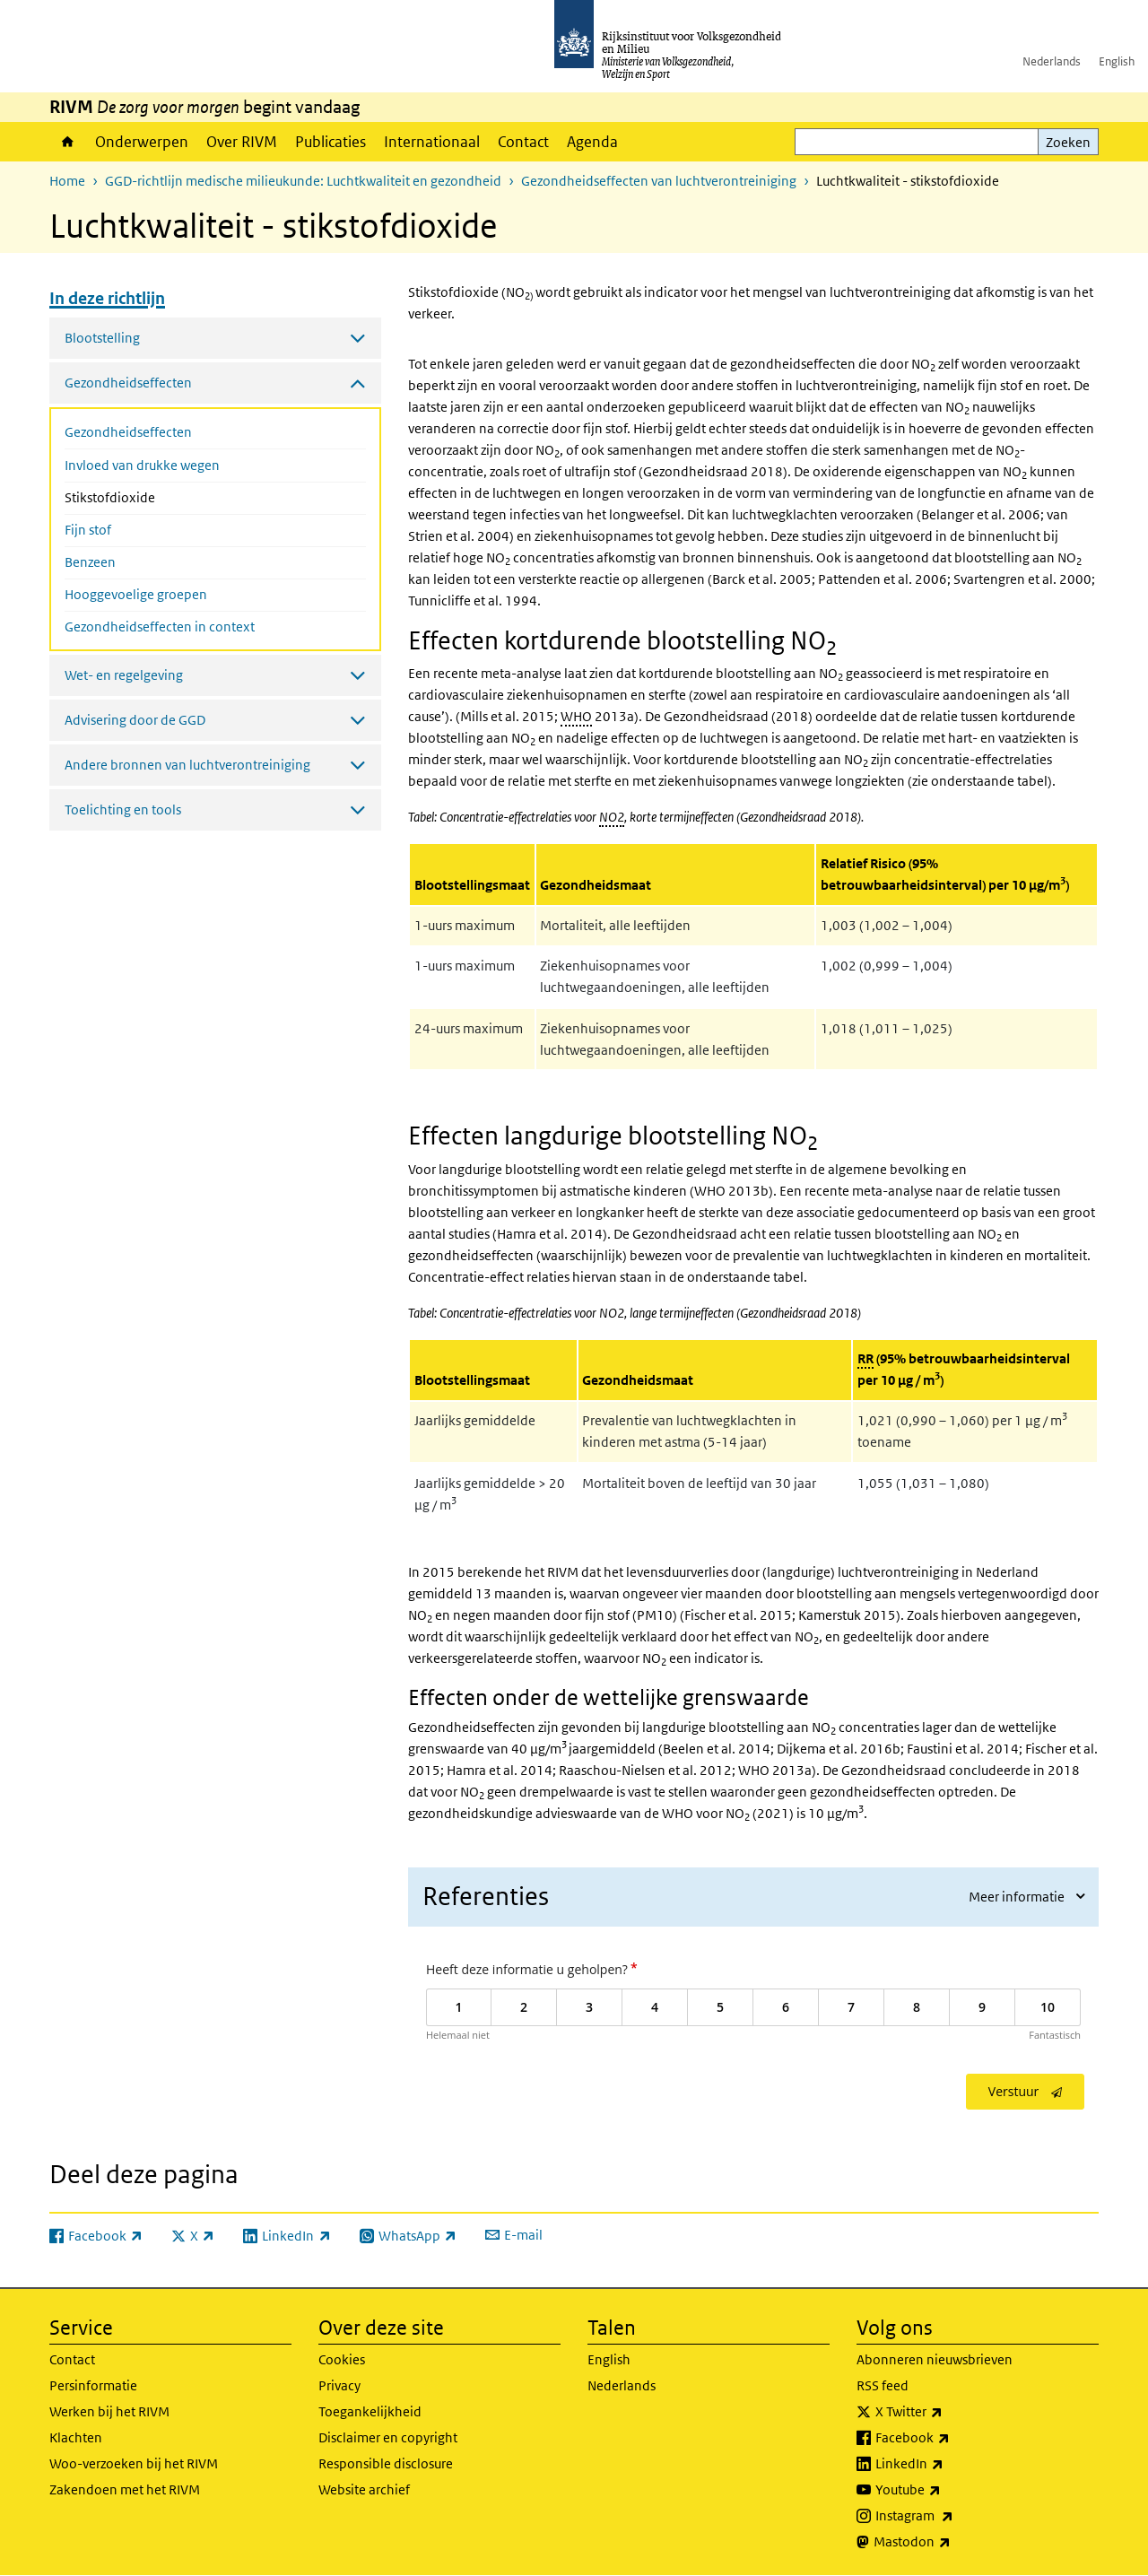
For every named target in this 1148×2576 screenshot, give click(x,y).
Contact (523, 142)
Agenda (592, 142)
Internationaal (432, 142)
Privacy (339, 2385)
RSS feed (883, 2385)
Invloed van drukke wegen (142, 465)
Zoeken (1068, 142)
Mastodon (952, 2542)
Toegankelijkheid (370, 2411)
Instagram (953, 2516)
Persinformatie (93, 2385)
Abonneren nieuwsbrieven (935, 2359)
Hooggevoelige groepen (136, 594)
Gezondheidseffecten (128, 431)
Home (67, 141)
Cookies (341, 2359)
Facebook (952, 2438)
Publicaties (330, 142)
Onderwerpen (141, 142)
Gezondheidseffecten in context (160, 626)
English (1117, 61)
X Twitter (948, 2412)
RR (865, 1358)
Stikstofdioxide (157, 496)
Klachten (75, 2437)
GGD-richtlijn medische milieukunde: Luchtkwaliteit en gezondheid (303, 180)
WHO (576, 716)
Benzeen (90, 561)
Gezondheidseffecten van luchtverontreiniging (658, 180)
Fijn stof (88, 529)
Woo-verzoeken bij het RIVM (133, 2463)
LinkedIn (948, 2464)
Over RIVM (241, 142)
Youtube (947, 2490)
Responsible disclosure (385, 2463)
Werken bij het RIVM (109, 2411)
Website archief (364, 2489)
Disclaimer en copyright (387, 2437)
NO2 (611, 816)
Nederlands (1051, 61)
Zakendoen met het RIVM (124, 2489)
